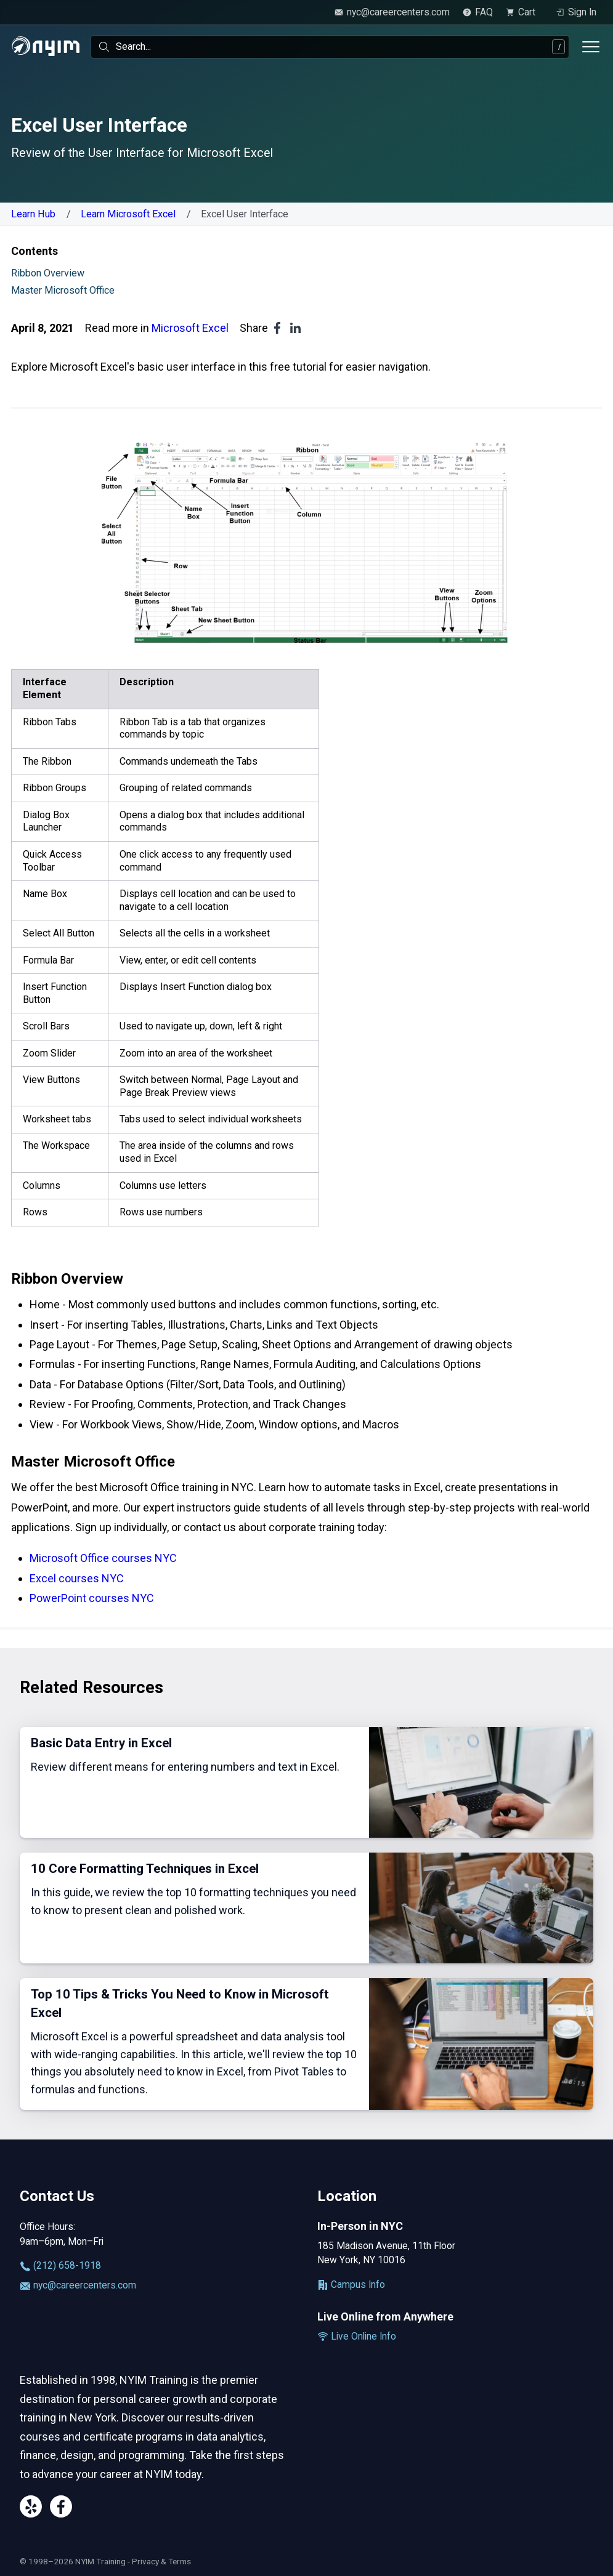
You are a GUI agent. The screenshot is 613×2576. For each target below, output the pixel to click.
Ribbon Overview (47, 273)
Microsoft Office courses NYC (103, 1558)
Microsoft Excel (190, 327)
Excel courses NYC (77, 1578)
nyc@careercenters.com (78, 2285)
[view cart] (524, 12)
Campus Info (351, 2285)
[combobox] (330, 47)
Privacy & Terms (161, 2561)
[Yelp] (31, 2508)
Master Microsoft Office (63, 290)
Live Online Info (356, 2336)
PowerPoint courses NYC (92, 1598)
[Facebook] (61, 2508)
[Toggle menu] (591, 47)
